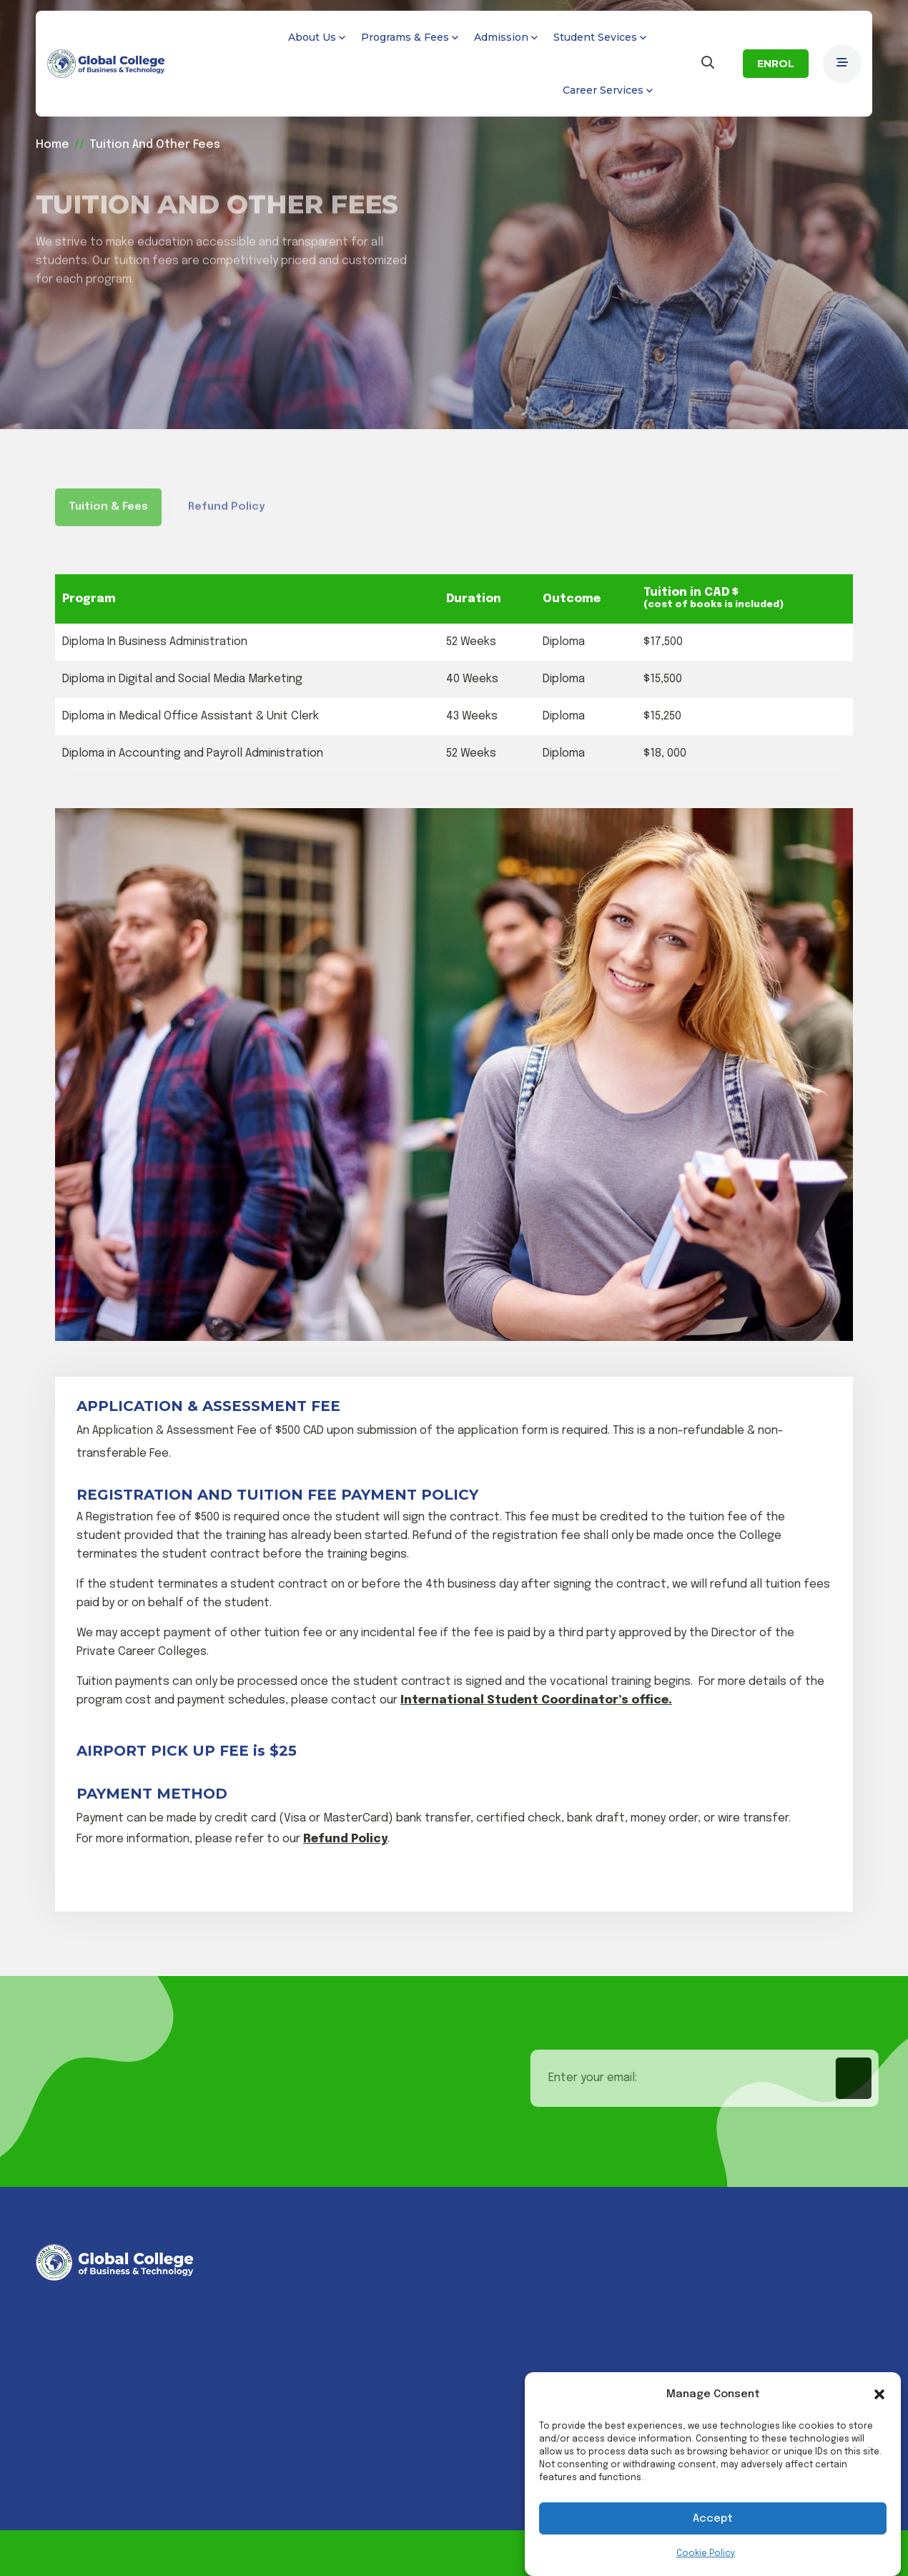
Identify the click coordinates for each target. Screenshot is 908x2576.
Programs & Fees (405, 37)
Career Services (603, 90)
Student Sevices (595, 37)
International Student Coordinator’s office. (536, 1700)
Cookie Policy (705, 2554)
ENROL (775, 63)
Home (52, 142)
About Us (312, 37)
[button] (879, 2394)
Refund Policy (345, 1839)
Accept (713, 2519)
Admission (501, 37)
